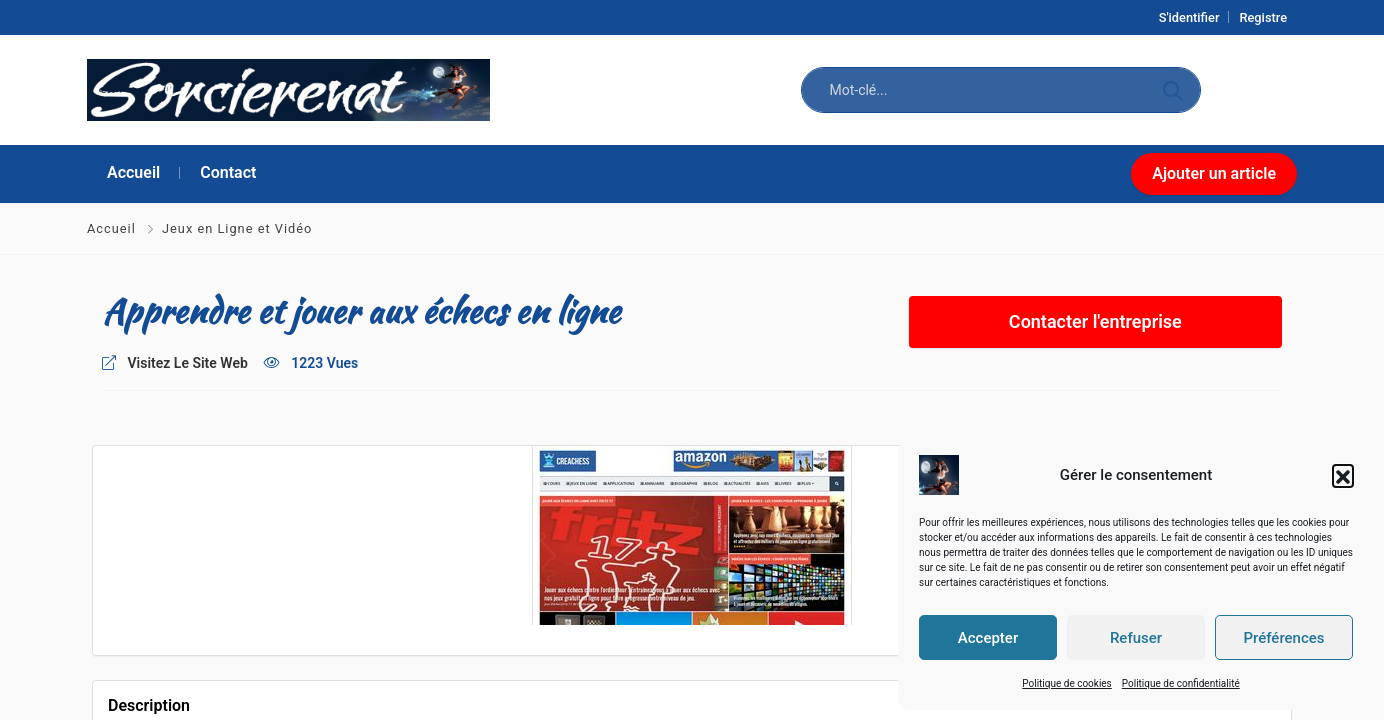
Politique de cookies (1067, 683)
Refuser (1136, 638)
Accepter (988, 638)
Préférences (1283, 638)
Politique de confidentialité (1181, 683)
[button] (1343, 475)
